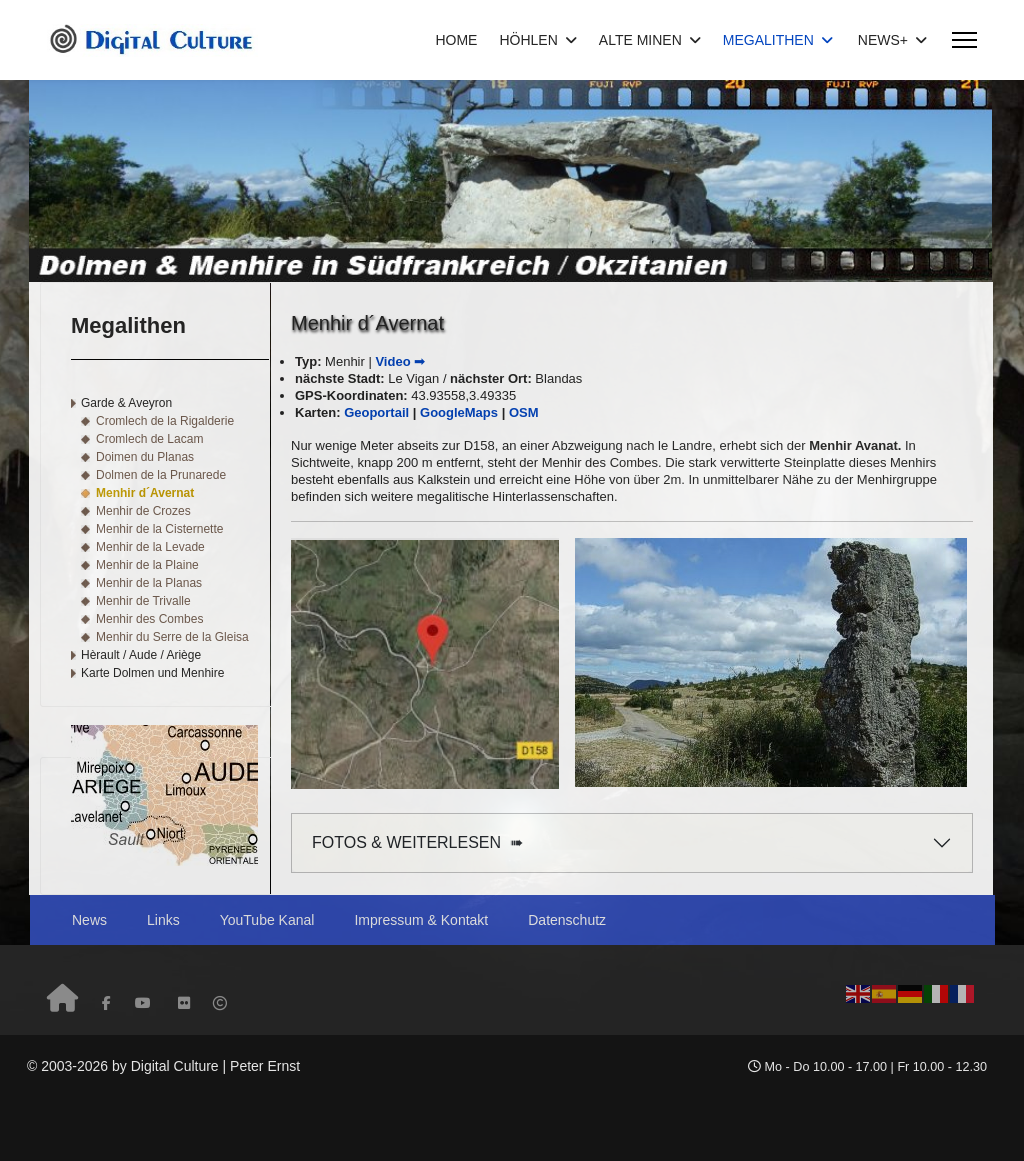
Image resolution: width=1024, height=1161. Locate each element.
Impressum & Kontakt (421, 920)
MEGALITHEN (768, 40)
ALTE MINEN (640, 40)
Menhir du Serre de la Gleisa (172, 637)
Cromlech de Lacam (149, 439)
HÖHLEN (528, 40)
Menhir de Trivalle (143, 601)
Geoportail (376, 412)
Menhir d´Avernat (145, 493)
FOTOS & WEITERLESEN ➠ (417, 842)
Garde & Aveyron (126, 403)
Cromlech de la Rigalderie (165, 421)
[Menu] (964, 40)
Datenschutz (567, 920)
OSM (524, 412)
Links (163, 920)
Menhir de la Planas (149, 583)
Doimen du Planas (145, 457)
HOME (456, 40)
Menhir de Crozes (143, 511)
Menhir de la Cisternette (159, 529)
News (89, 920)
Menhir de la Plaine (147, 565)
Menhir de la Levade (150, 547)
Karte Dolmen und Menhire (152, 673)
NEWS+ (883, 40)
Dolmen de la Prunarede (161, 475)
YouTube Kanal (267, 920)
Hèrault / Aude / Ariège (141, 655)
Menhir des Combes (149, 619)
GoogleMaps (459, 412)
